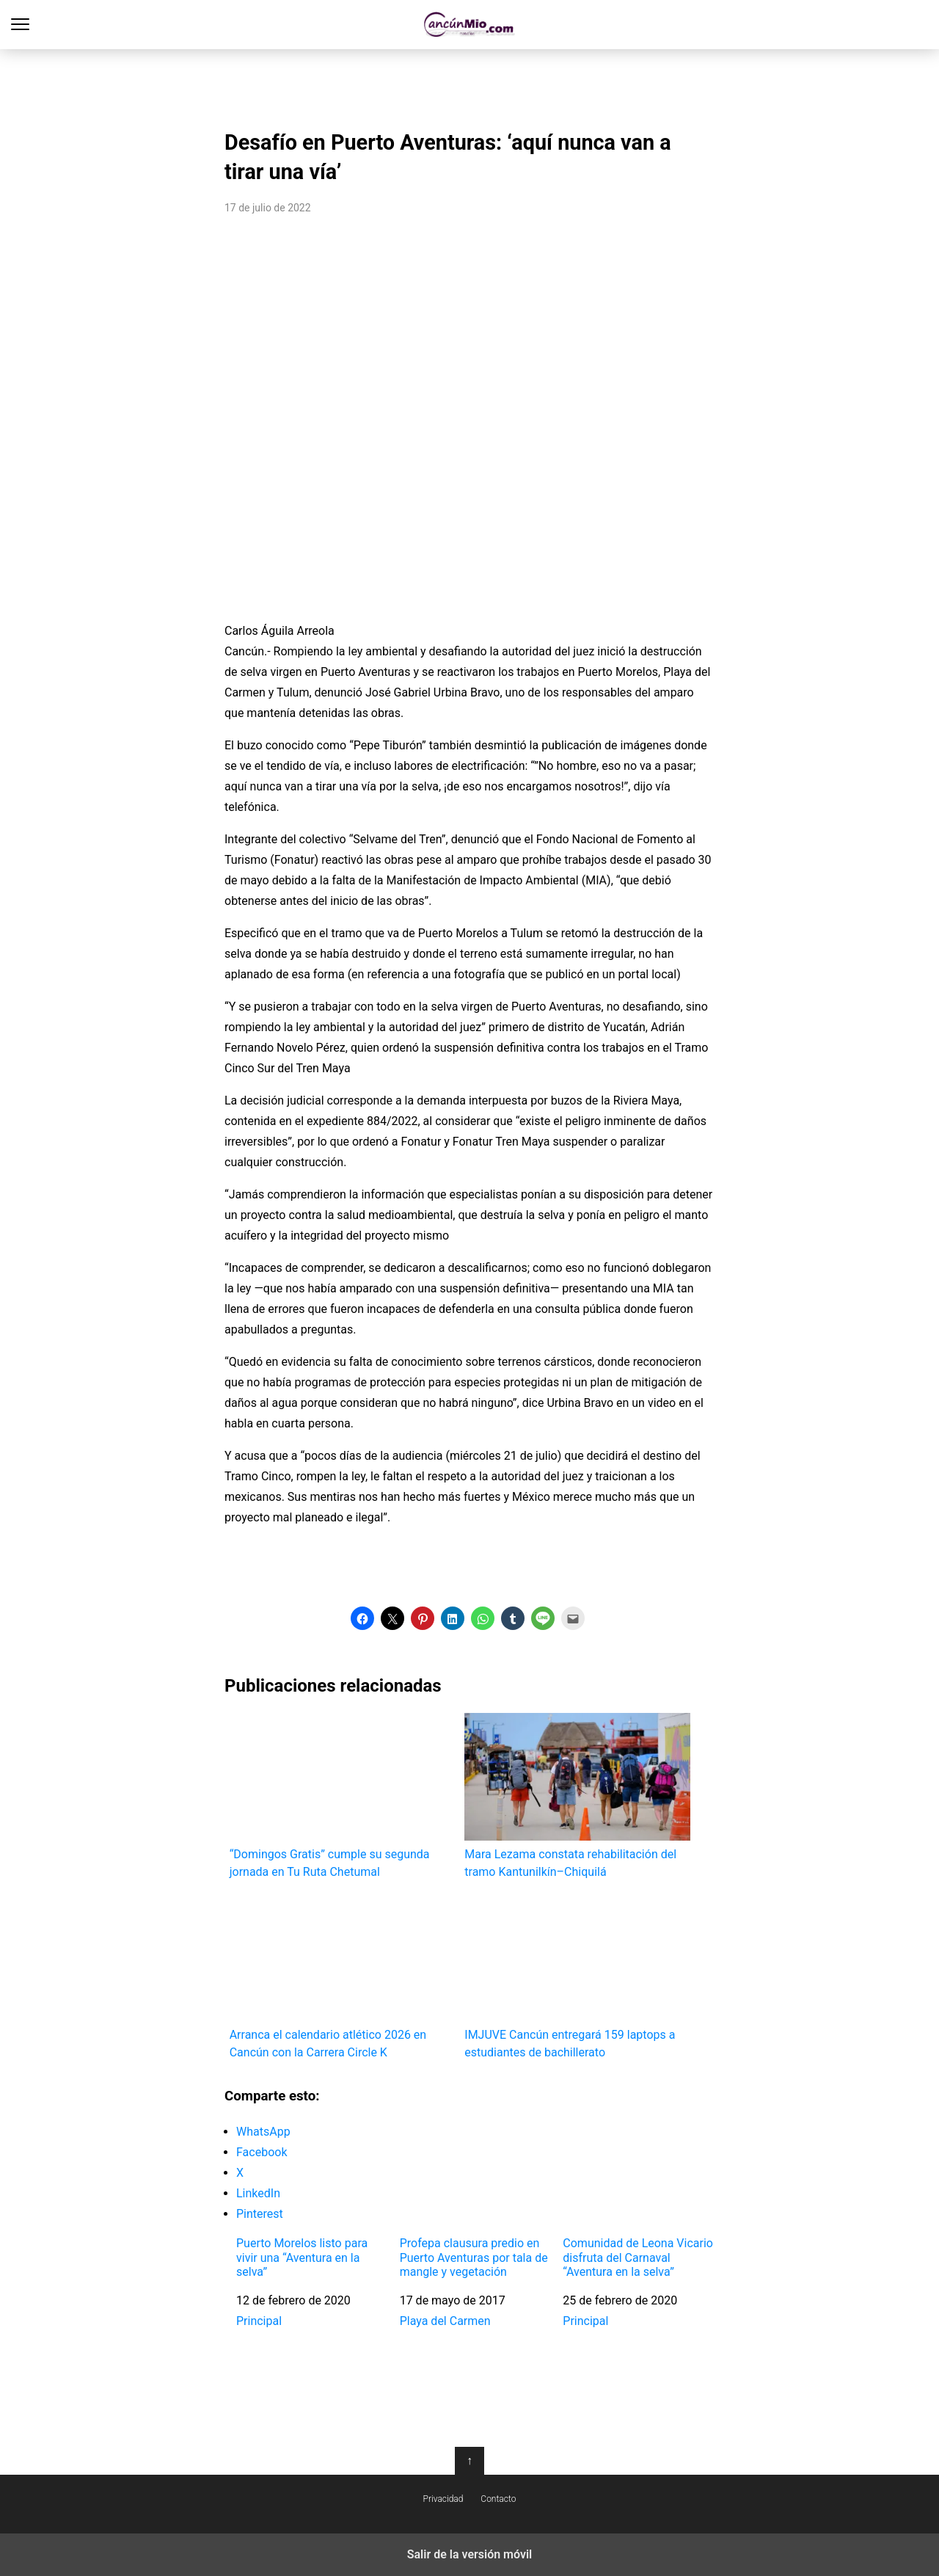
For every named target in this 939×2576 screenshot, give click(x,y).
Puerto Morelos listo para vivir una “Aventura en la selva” (302, 2257)
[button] (362, 1618)
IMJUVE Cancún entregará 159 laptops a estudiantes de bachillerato (577, 1976)
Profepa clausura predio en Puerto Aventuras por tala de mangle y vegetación (474, 2257)
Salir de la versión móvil (470, 2554)
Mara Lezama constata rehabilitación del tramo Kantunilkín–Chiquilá (577, 1795)
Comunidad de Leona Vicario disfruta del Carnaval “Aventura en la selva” (638, 2257)
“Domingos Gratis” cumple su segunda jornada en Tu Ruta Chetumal (342, 1795)
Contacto (498, 2499)
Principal (259, 2321)
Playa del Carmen (445, 2321)
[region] (469, 85)
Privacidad (443, 2499)
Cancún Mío (470, 24)
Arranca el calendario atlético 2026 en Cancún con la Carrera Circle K (342, 1976)
